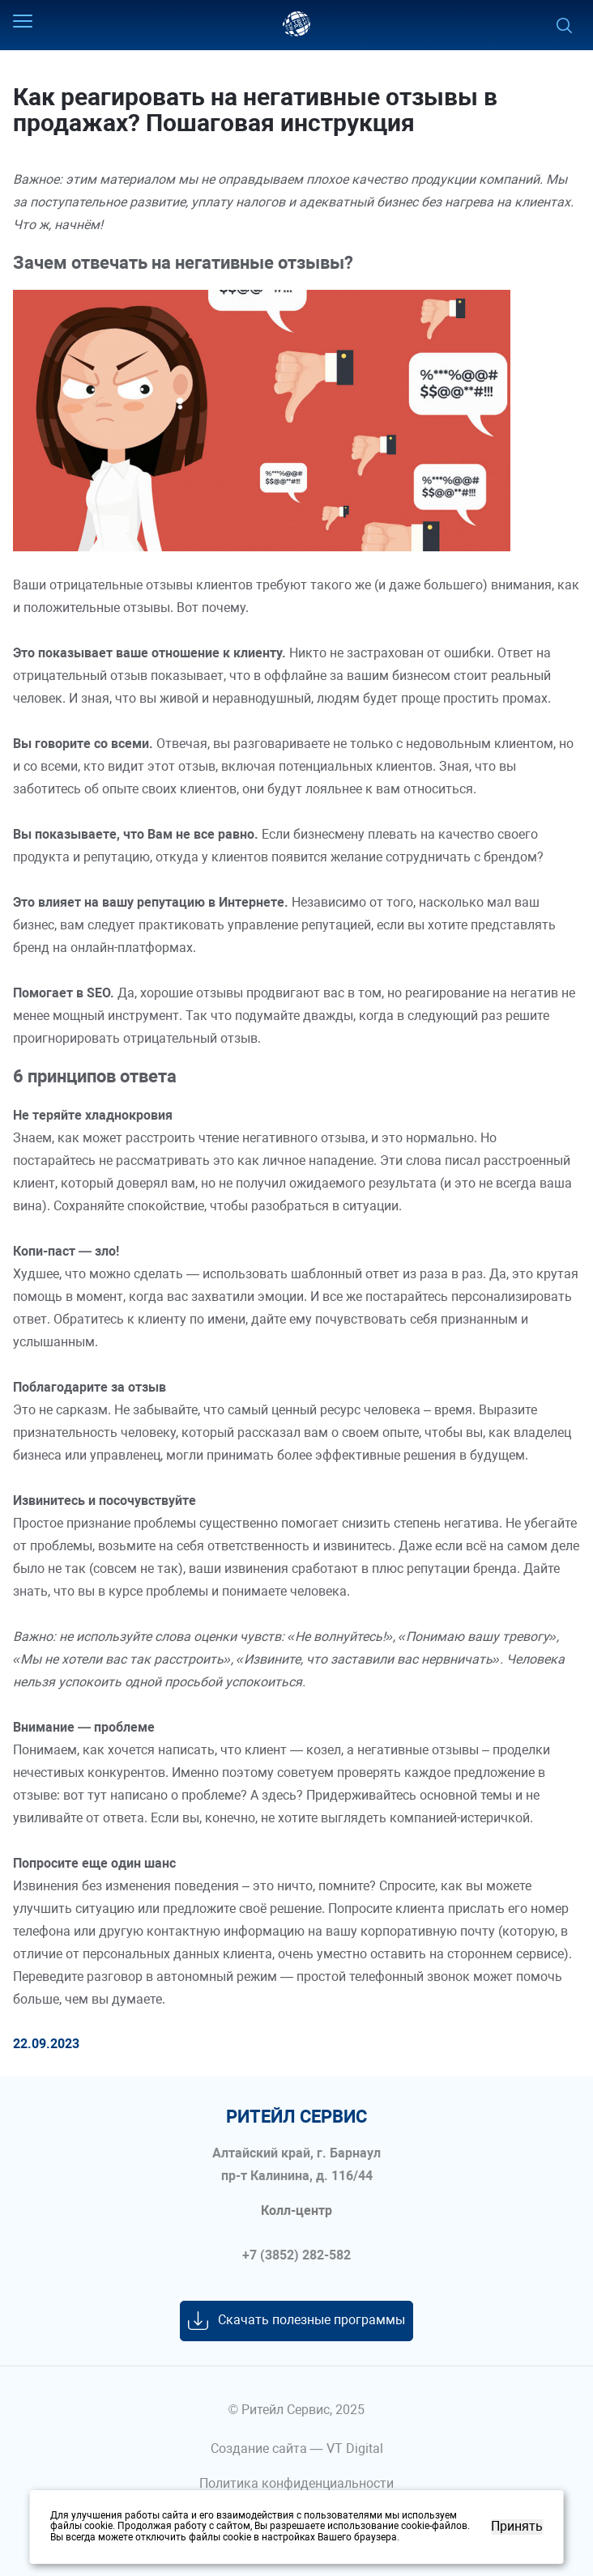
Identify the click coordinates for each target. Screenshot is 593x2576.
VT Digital (354, 2448)
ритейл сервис (296, 2117)
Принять (517, 2526)
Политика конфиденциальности (296, 2483)
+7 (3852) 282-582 (296, 2255)
